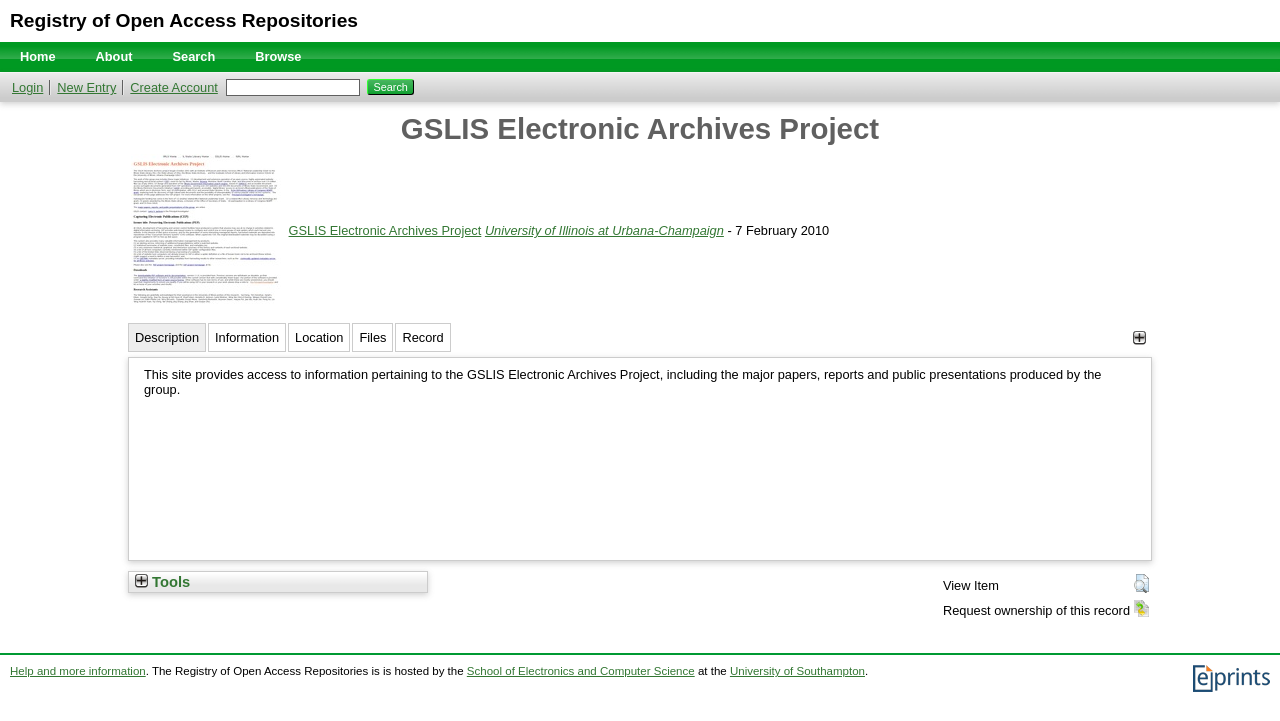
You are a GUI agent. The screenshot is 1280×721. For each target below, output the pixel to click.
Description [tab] (167, 337)
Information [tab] (247, 337)
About (114, 56)
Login (27, 87)
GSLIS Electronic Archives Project (385, 230)
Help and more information (78, 671)
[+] (1139, 337)
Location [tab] (319, 337)
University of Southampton (797, 671)
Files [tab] (372, 337)
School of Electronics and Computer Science (581, 671)
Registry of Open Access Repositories (184, 20)
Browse (278, 56)
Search (194, 56)
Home (38, 56)
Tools (162, 582)
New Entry (86, 87)
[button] (1141, 584)
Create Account (174, 87)
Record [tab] (422, 337)
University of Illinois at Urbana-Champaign (604, 230)
